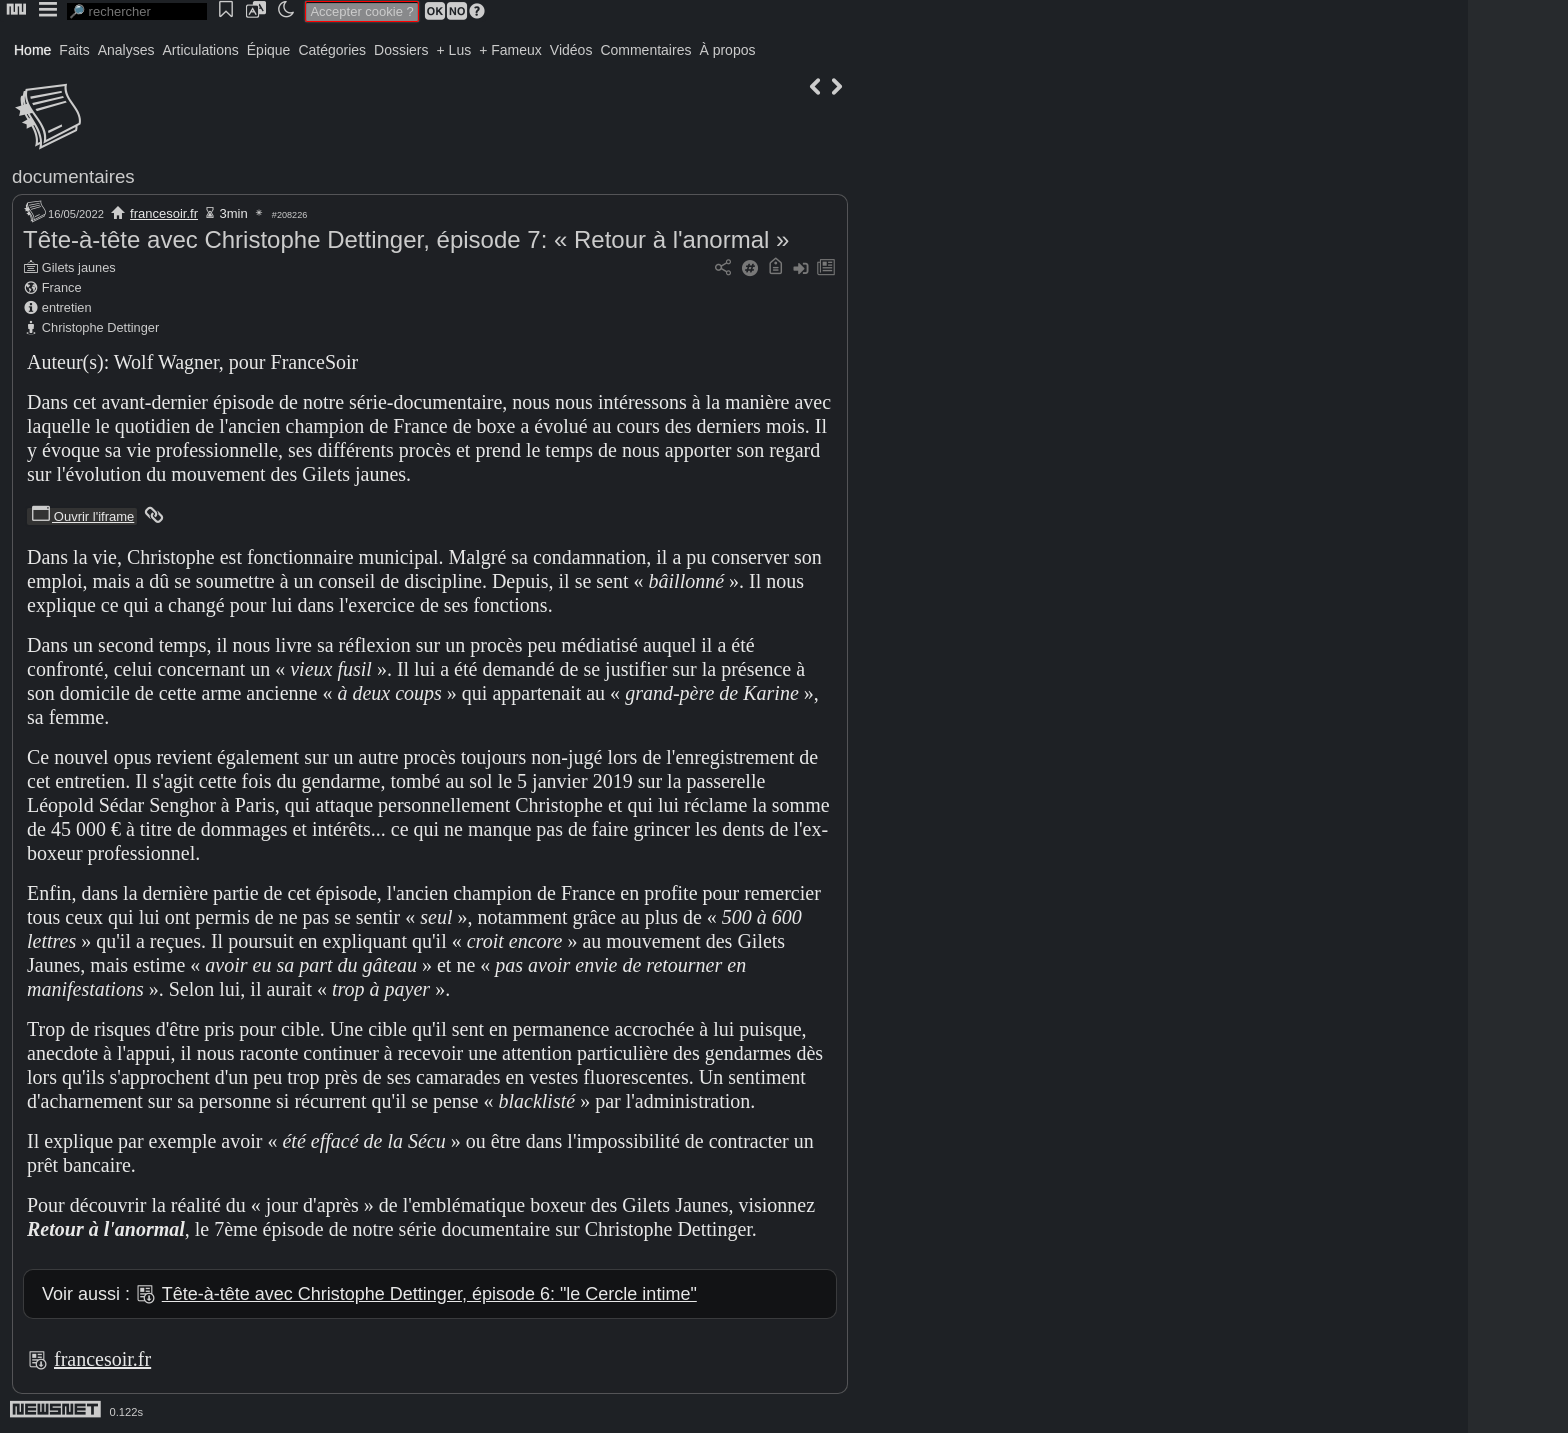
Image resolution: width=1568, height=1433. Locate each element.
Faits (74, 50)
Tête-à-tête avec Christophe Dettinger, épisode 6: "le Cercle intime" (429, 1294)
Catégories (332, 50)
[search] (137, 11)
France (62, 287)
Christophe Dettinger (100, 327)
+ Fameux (510, 50)
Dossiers (401, 50)
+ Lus (454, 50)
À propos (727, 50)
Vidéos (571, 50)
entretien (67, 307)
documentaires (73, 176)
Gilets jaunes (79, 267)
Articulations (201, 50)
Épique (269, 50)
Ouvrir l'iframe (82, 516)
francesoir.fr (164, 213)
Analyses (126, 50)
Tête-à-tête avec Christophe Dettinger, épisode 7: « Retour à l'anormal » (406, 239)
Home (32, 50)
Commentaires (645, 50)
